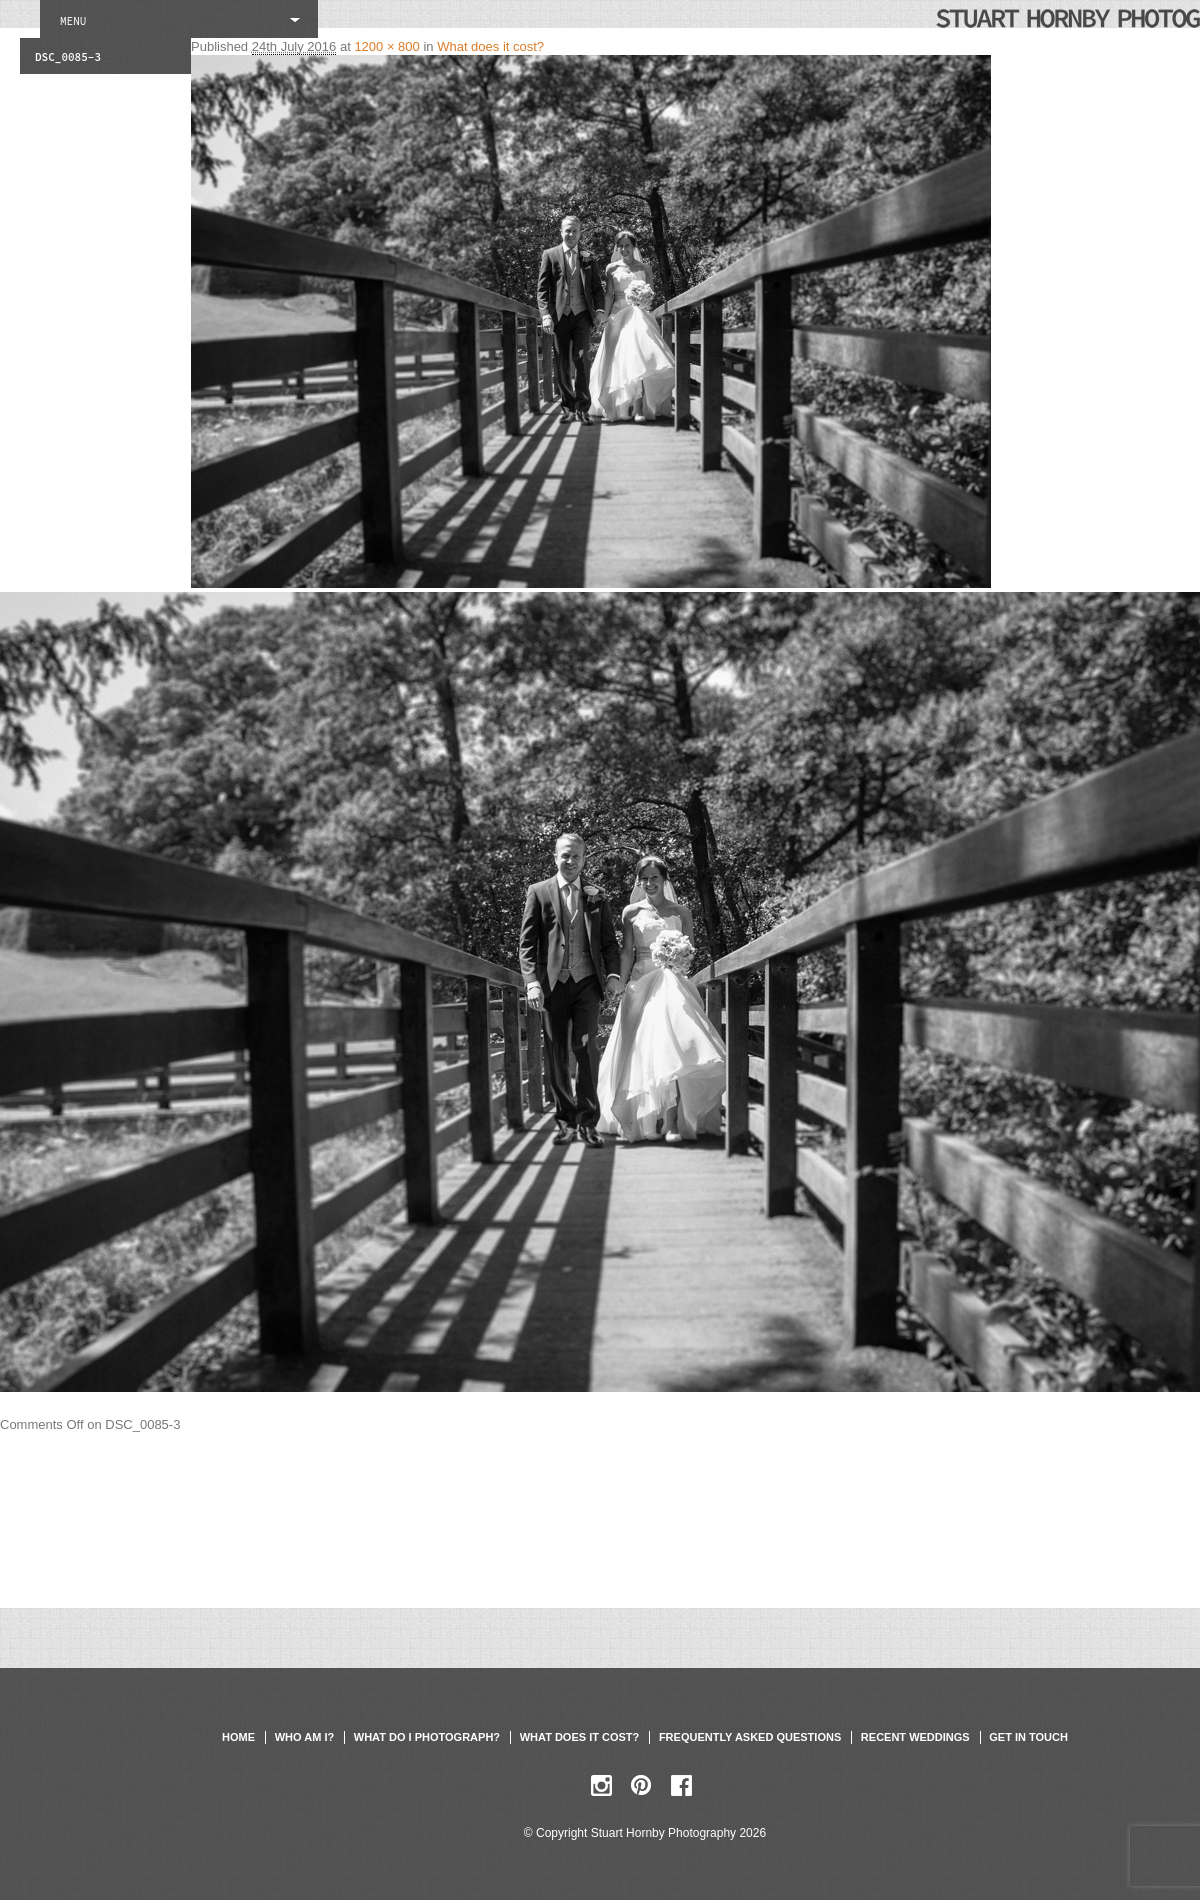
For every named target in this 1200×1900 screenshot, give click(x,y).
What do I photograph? (427, 1737)
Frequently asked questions (750, 1737)
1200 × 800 (386, 46)
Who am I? (304, 1737)
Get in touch (1028, 1737)
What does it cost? (490, 46)
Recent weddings (915, 1737)
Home (238, 1737)
